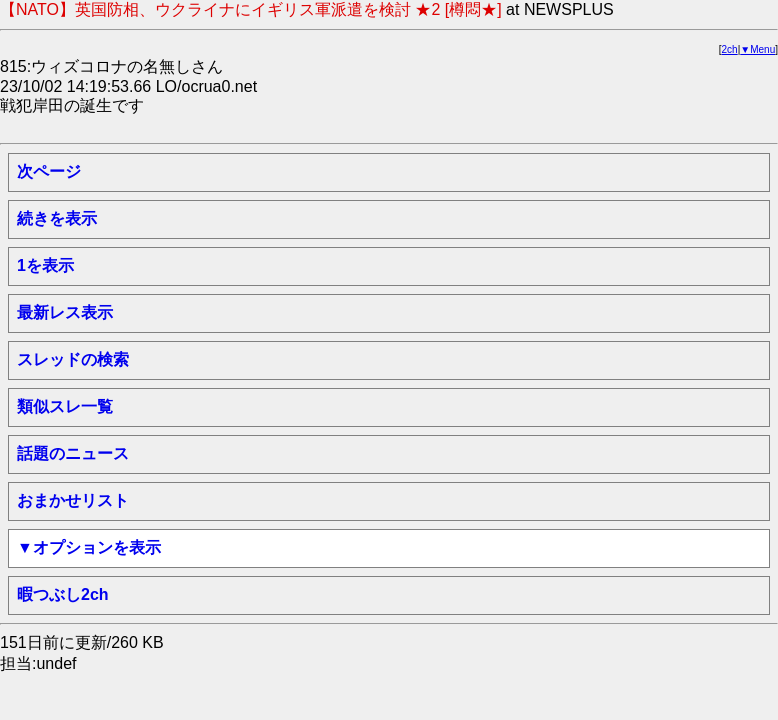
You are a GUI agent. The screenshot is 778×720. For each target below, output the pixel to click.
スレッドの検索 (73, 359)
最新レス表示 (65, 312)
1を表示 (45, 265)
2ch (730, 49)
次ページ (49, 171)
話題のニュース (73, 453)
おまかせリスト (73, 500)
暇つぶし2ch (63, 594)
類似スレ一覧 (65, 406)
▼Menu (757, 49)
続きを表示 (57, 218)
